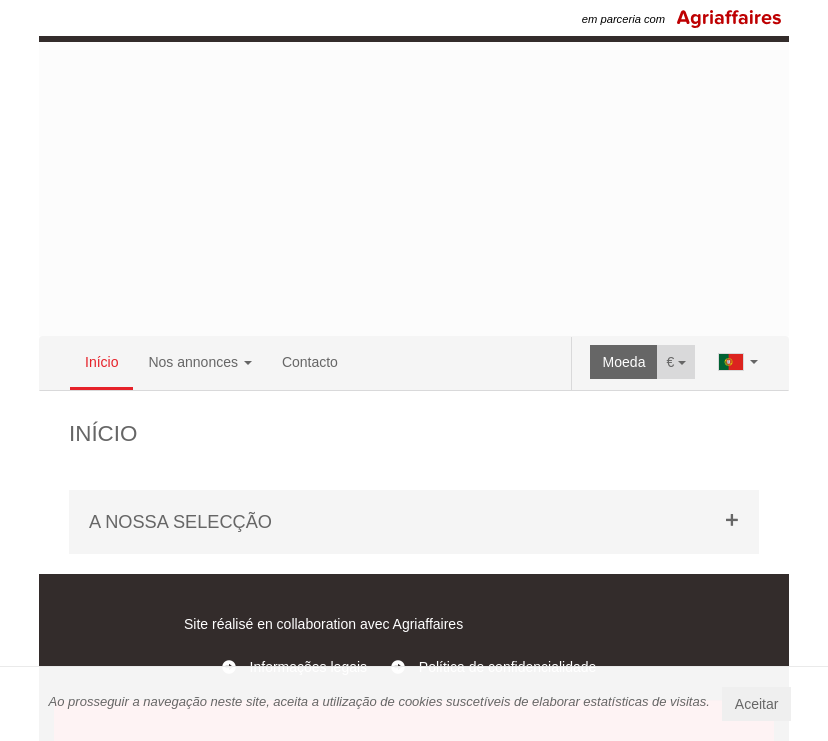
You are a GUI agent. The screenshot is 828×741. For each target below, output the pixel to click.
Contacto (310, 362)
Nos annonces (199, 362)
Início (101, 362)
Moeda (624, 362)
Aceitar (757, 704)
